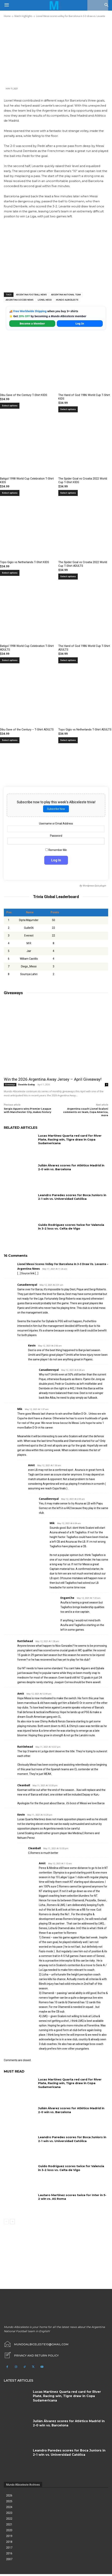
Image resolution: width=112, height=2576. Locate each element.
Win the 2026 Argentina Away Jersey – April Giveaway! (52, 1079)
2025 (9, 2501)
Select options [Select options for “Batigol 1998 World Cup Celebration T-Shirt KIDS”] (10, 493)
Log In (79, 323)
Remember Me (56, 850)
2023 (9, 2512)
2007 (9, 2559)
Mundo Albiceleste (67, 300)
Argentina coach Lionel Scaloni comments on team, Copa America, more (85, 1112)
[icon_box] (31, 2355)
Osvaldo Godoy (26, 1084)
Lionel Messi (45, 300)
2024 (9, 2507)
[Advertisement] (56, 52)
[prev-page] (6, 2221)
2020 (9, 2530)
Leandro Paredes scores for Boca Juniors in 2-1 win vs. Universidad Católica (72, 1197)
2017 (9, 2547)
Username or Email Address (56, 823)
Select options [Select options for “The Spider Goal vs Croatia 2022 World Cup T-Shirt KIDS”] (68, 493)
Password (56, 835)
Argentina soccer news (19, 300)
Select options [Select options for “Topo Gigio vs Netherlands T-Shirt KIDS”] (10, 573)
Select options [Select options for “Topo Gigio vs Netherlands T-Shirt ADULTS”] (68, 740)
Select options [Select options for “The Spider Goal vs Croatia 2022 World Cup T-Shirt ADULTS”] (68, 576)
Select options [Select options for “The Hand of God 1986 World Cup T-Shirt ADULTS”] (68, 660)
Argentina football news (31, 294)
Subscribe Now (56, 808)
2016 (9, 2553)
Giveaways (10, 1084)
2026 (9, 2495)
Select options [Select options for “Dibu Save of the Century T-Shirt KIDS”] (10, 405)
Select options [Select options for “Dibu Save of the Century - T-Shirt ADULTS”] (10, 740)
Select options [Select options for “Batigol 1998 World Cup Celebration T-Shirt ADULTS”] (10, 660)
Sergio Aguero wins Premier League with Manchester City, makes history (27, 1110)
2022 (9, 2518)
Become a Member (32, 323)
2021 (9, 2524)
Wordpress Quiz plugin (94, 885)
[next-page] (12, 2221)
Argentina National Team (66, 294)
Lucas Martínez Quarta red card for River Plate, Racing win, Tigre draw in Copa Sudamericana (70, 1139)
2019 (9, 2536)
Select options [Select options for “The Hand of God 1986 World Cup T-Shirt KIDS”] (68, 409)
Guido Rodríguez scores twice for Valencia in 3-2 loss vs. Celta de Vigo (71, 1226)
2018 (9, 2541)
